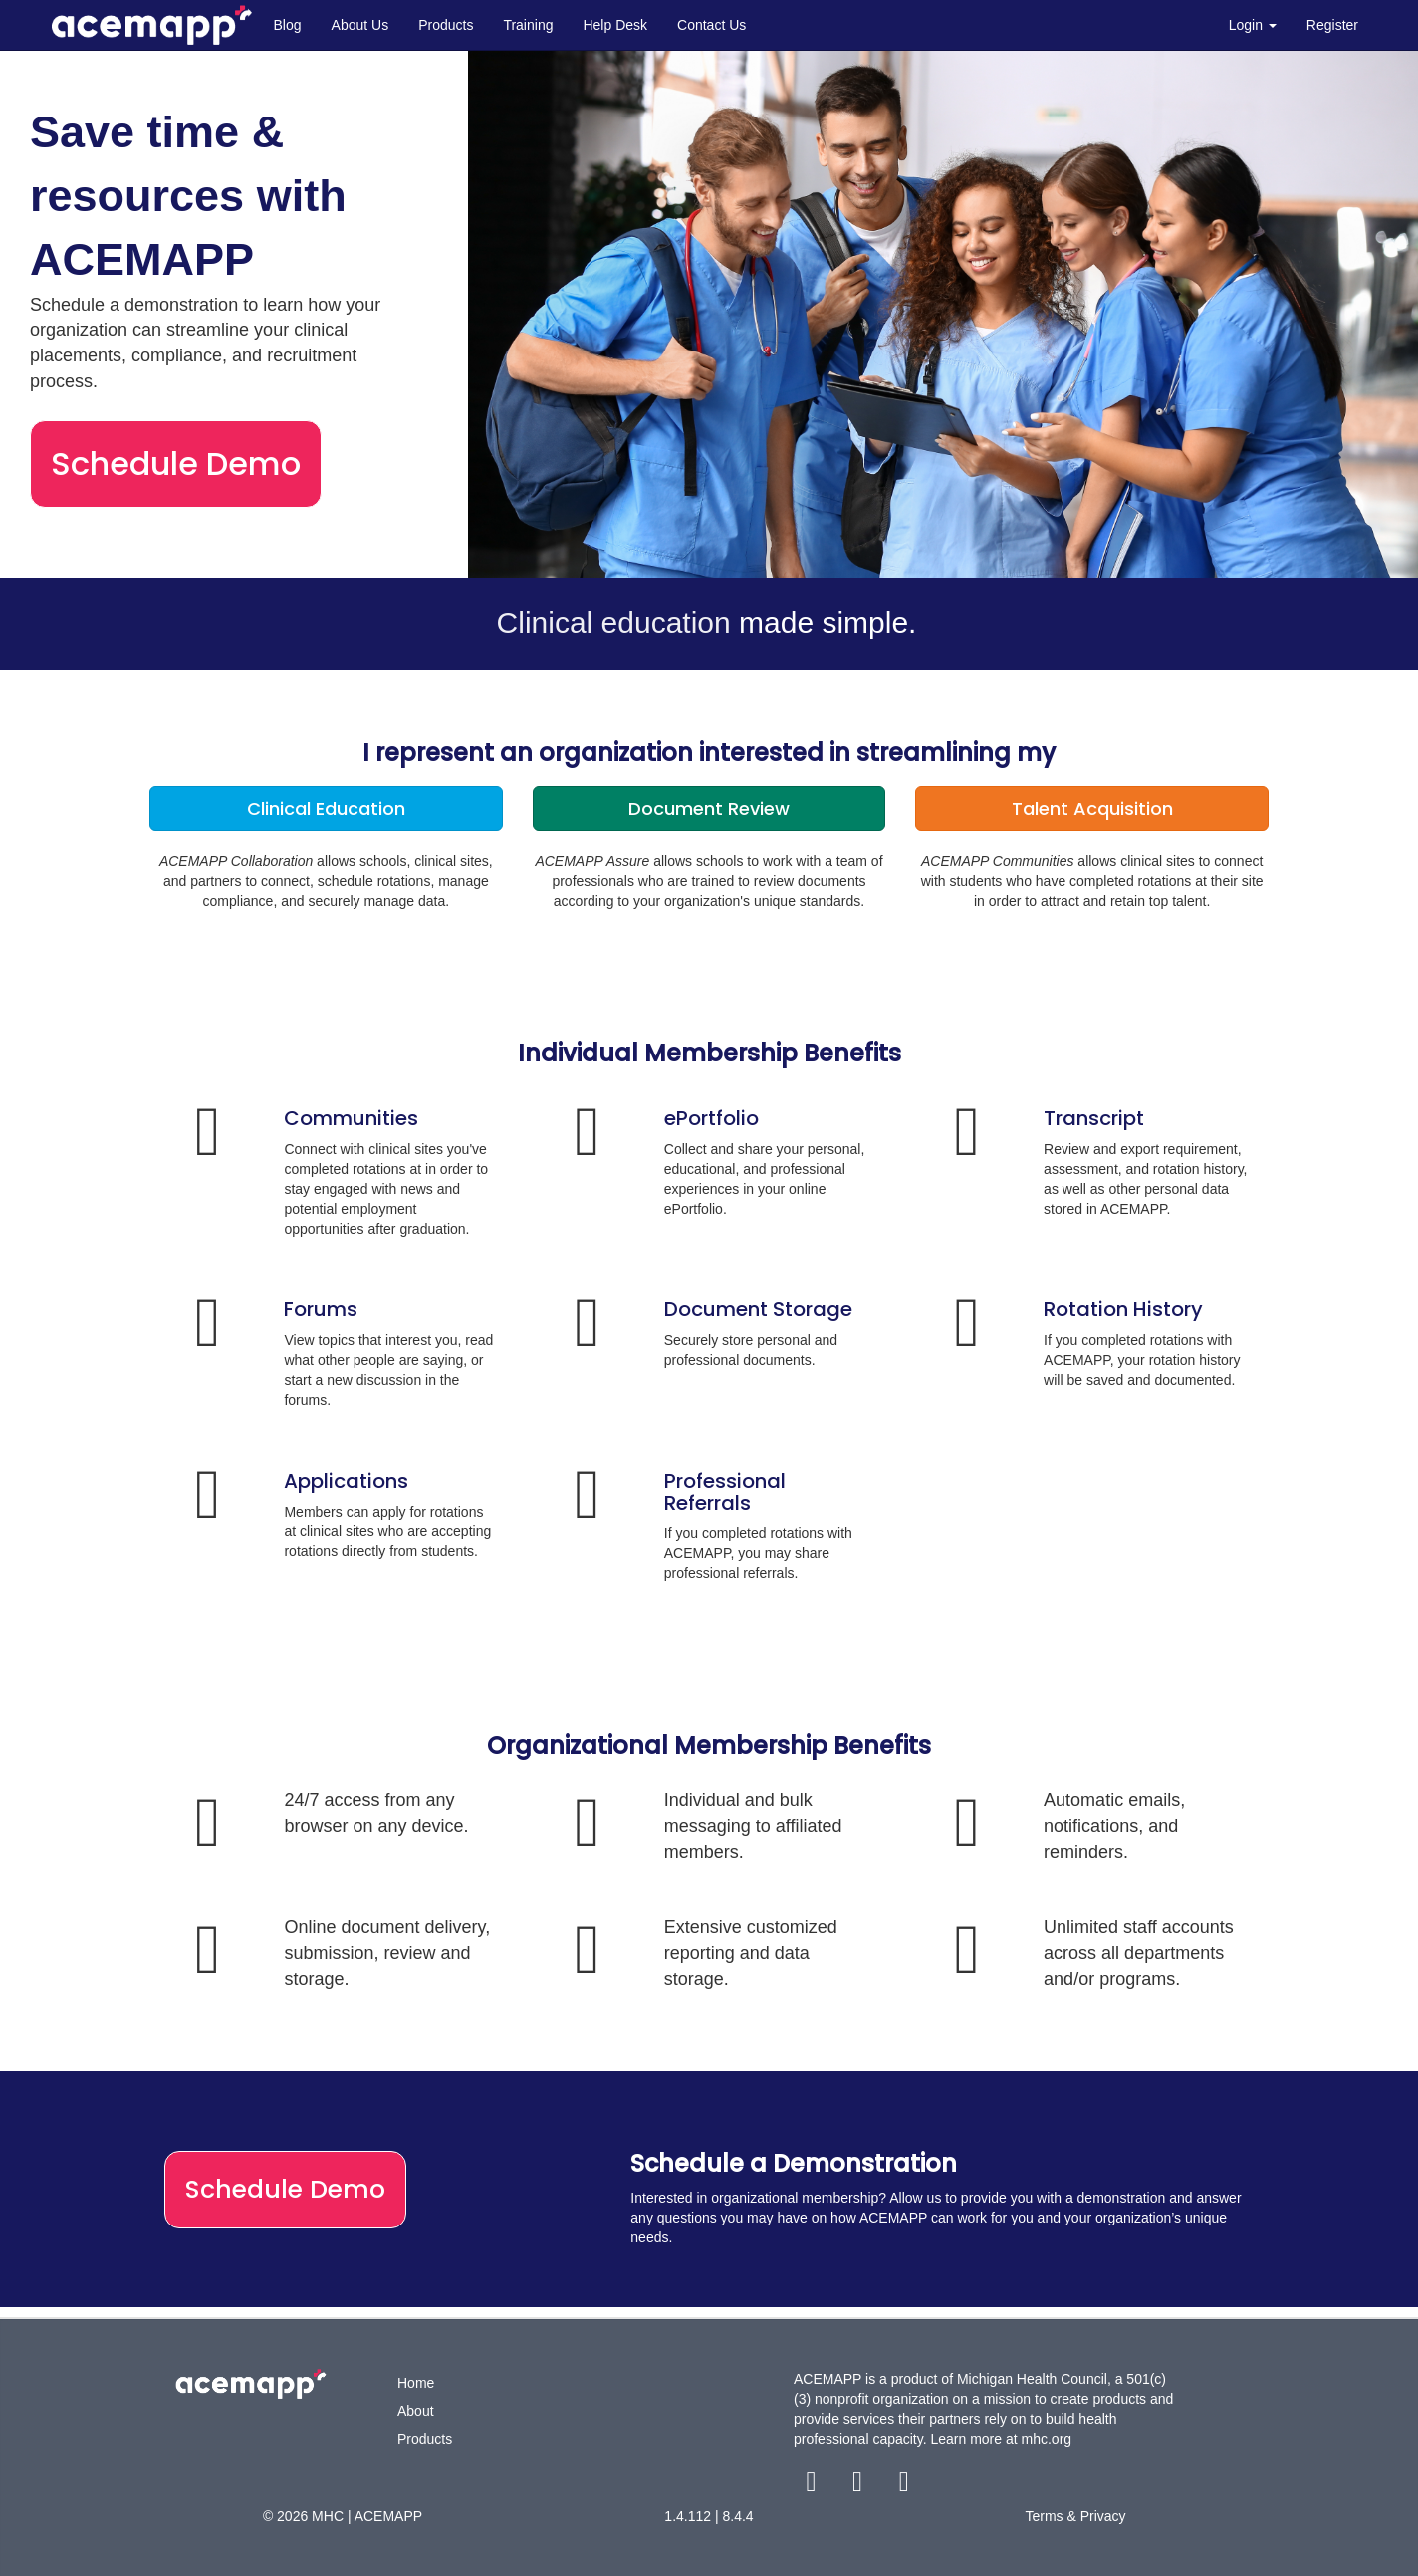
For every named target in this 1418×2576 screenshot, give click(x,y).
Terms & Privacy (1075, 2516)
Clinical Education (326, 808)
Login (1253, 25)
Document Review (709, 808)
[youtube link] (903, 2486)
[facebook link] (813, 2486)
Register (1332, 25)
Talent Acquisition (1092, 808)
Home (415, 2383)
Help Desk (615, 25)
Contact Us (711, 25)
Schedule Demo (176, 463)
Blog (288, 25)
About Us (360, 25)
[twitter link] (859, 2486)
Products (445, 25)
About (415, 2411)
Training (528, 25)
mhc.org (1047, 2439)
